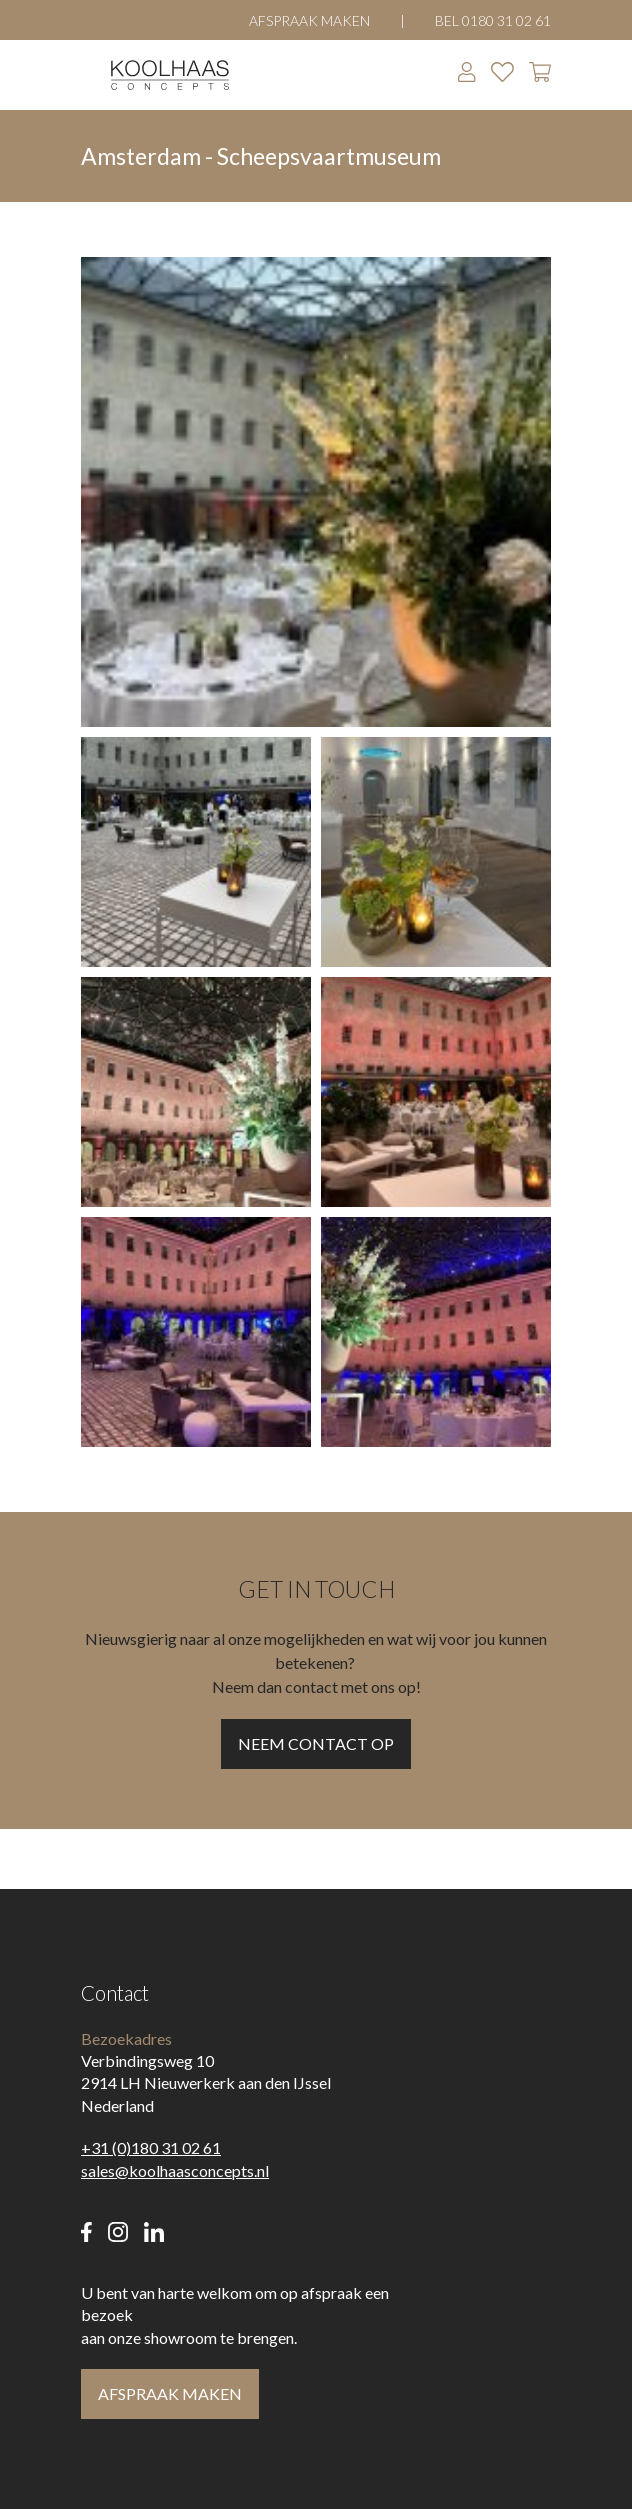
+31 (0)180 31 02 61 (151, 2147)
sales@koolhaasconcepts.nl (175, 2170)
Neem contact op (316, 1743)
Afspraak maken (309, 20)
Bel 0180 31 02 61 (493, 20)
